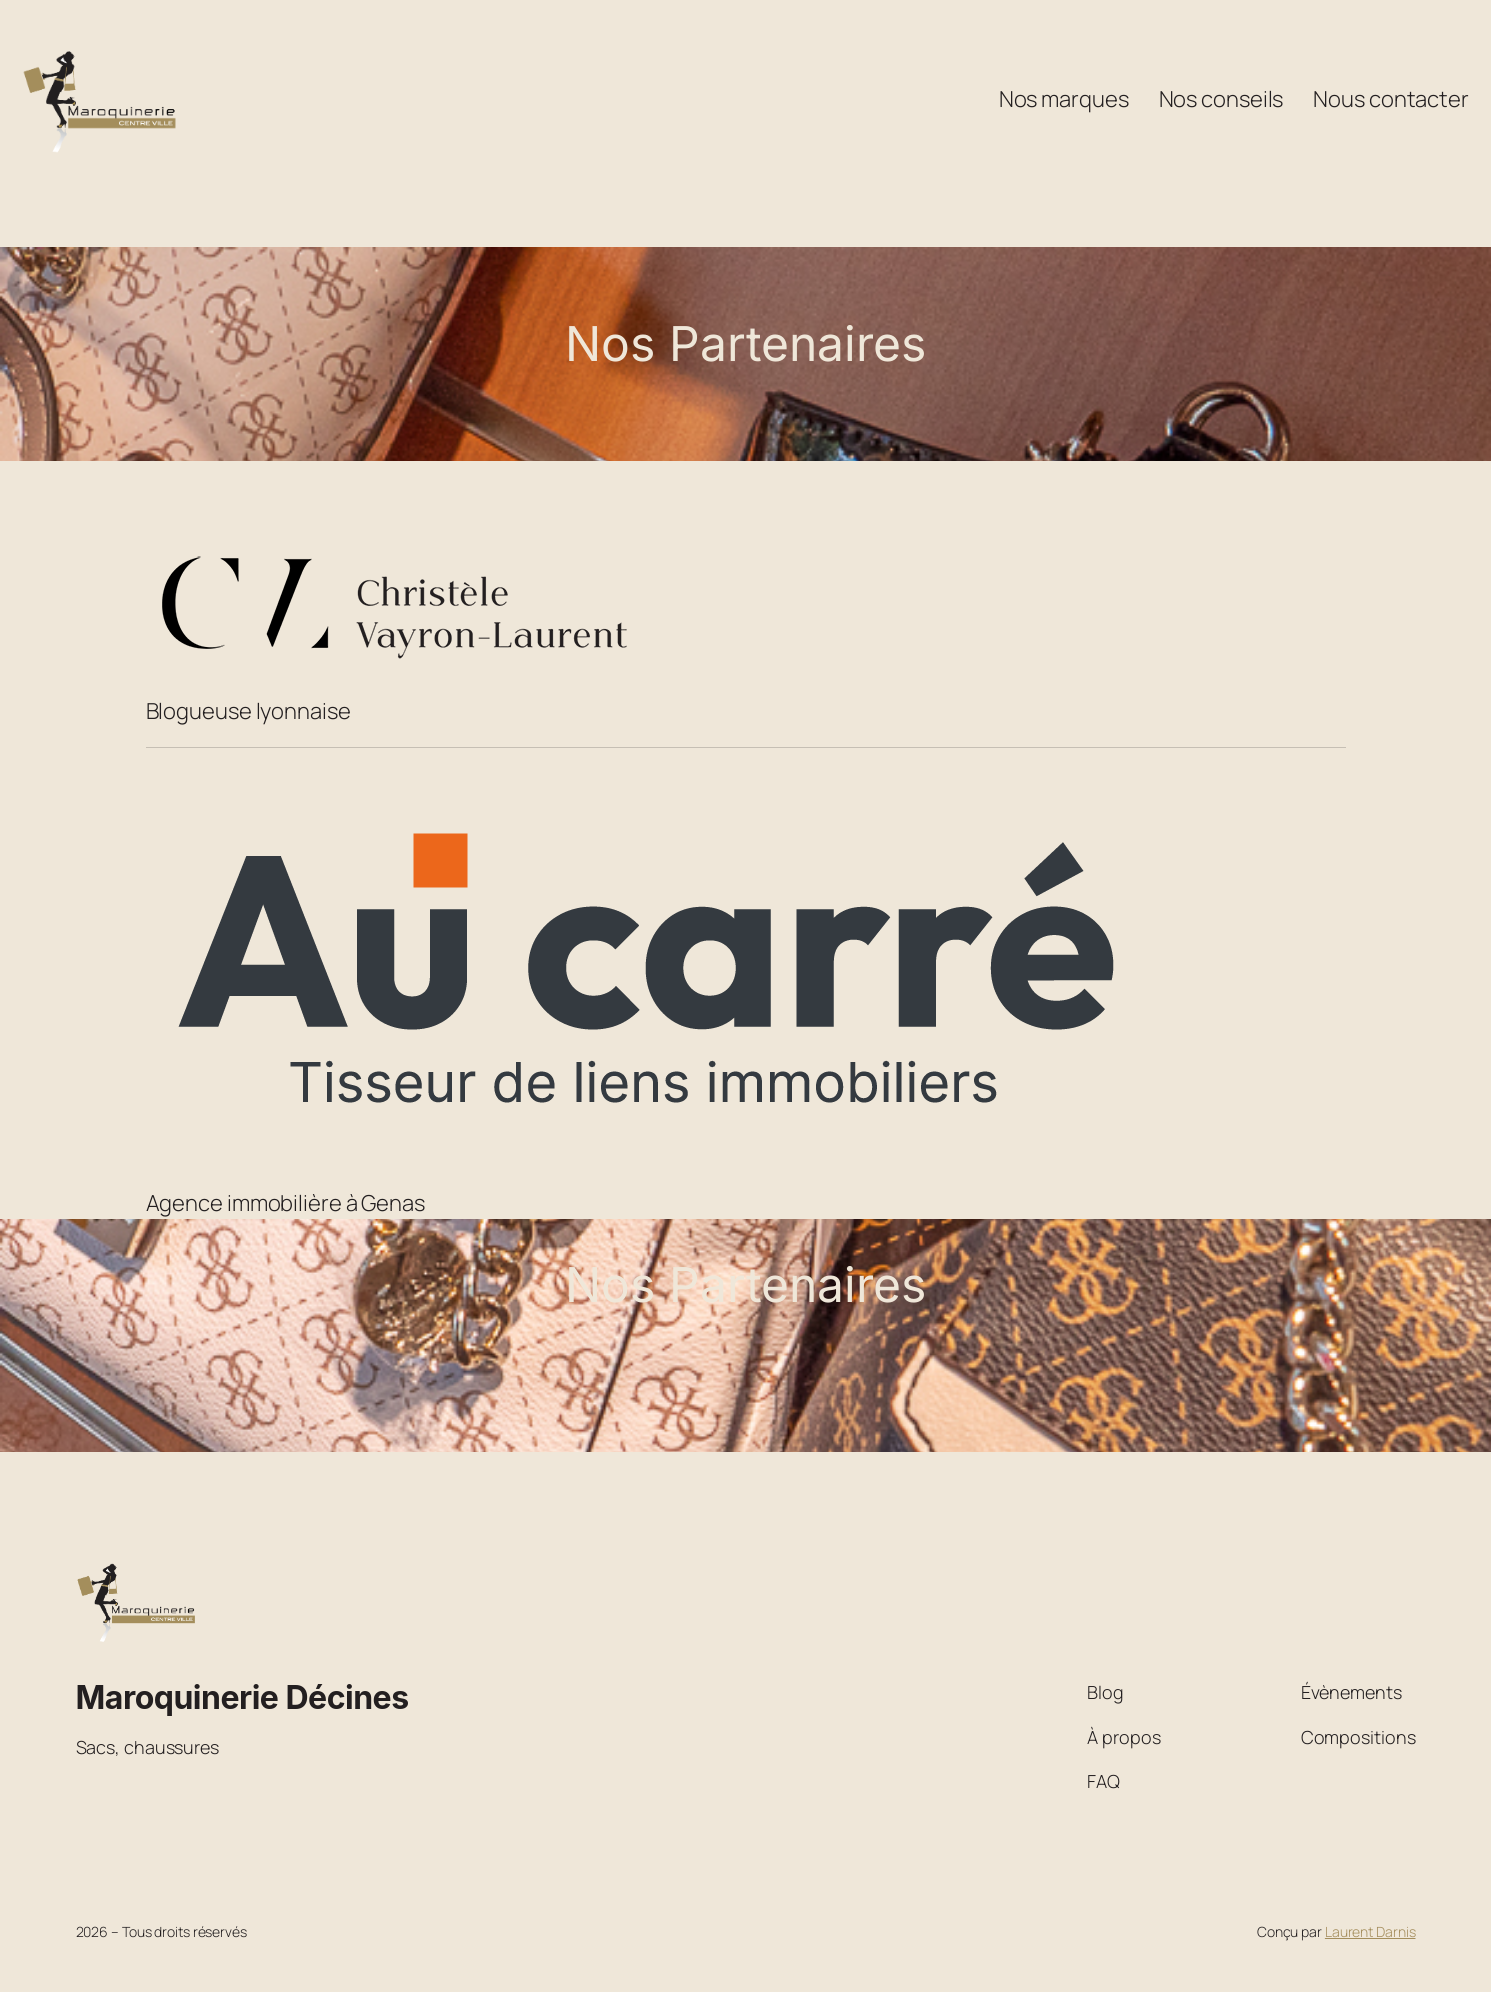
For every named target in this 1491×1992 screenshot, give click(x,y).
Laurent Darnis (1370, 1931)
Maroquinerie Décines (242, 1697)
